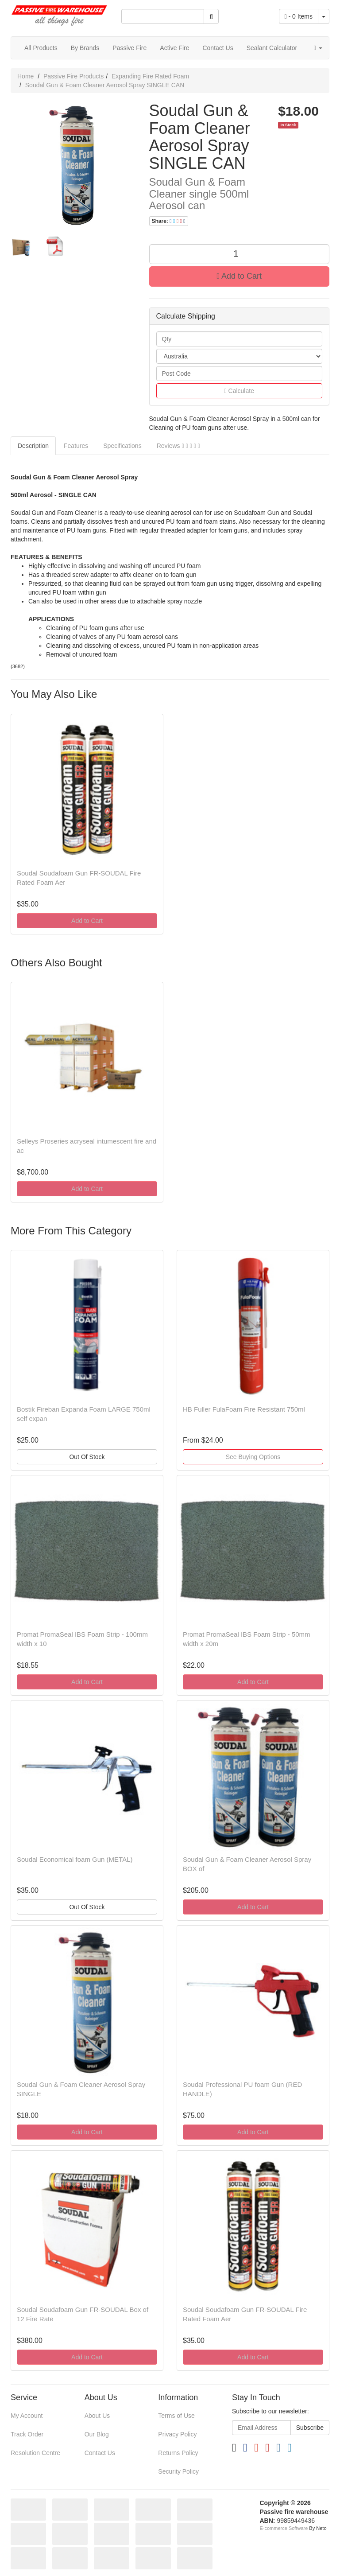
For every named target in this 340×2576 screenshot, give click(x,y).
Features (76, 445)
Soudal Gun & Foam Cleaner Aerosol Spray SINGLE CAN (105, 85)
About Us (97, 2415)
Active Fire (174, 47)
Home (25, 76)
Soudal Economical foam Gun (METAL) (75, 1859)
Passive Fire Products (73, 76)
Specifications (122, 445)
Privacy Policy (177, 2434)
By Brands (85, 47)
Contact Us (217, 47)
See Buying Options (253, 1456)
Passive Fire (129, 47)
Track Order (27, 2434)
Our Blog (97, 2434)
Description (33, 445)
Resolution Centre (35, 2452)
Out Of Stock (86, 1456)
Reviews (178, 445)
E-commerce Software (284, 2528)
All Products (41, 47)
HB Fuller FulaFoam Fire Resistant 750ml (244, 1409)
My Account (26, 2415)
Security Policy (178, 2471)
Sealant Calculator (272, 47)
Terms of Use (176, 2415)
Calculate (239, 390)
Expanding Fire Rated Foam (150, 76)
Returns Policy (178, 2452)
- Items (299, 16)
